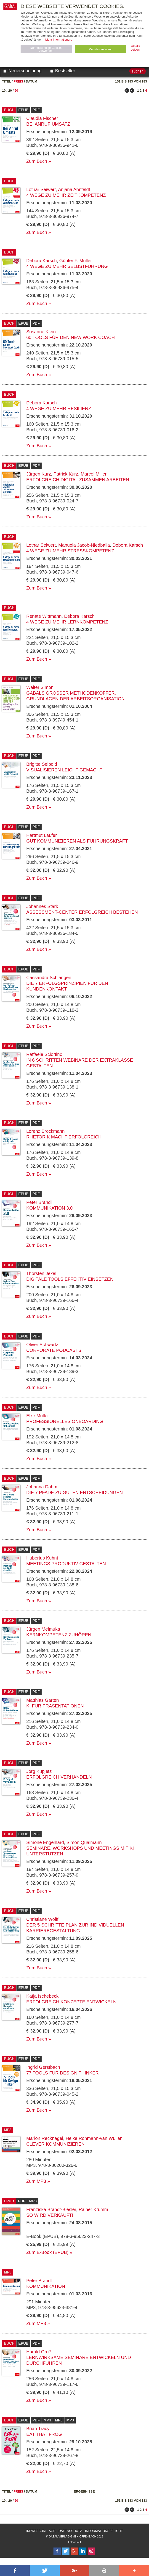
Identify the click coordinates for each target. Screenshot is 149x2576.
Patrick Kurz (65, 473)
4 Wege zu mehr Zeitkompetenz (66, 195)
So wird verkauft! (49, 2215)
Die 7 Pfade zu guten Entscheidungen (74, 1492)
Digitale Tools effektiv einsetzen (69, 1279)
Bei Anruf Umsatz (48, 124)
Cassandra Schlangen (48, 977)
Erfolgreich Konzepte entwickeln (71, 2001)
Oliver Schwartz (42, 1344)
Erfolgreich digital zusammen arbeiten (77, 479)
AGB (52, 2531)
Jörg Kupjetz (39, 1771)
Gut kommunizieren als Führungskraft (77, 840)
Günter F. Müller (75, 260)
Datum (31, 81)
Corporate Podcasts (53, 1350)
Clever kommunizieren (55, 2144)
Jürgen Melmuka (43, 1629)
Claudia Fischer (42, 118)
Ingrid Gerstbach (43, 2067)
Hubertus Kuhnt (42, 1557)
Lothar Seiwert (41, 189)
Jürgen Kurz (38, 473)
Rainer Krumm (93, 2209)
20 (10, 90)
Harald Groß (38, 2351)
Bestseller (62, 70)
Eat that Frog (44, 2434)
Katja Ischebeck (42, 1996)
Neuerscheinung (22, 70)
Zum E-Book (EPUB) (47, 2252)
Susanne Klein (41, 331)
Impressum (36, 2531)
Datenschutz (70, 2531)
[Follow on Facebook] (57, 2551)
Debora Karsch (41, 260)
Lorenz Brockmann (45, 1131)
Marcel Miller (93, 473)
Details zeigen (135, 47)
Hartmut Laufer (41, 835)
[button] (15, 2570)
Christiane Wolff (42, 1919)
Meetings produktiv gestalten (66, 1563)
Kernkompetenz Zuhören (58, 1634)
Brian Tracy (37, 2428)
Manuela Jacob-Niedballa (84, 545)
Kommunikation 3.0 (49, 1207)
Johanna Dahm (41, 1486)
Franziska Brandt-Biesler (51, 2209)
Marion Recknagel (44, 2138)
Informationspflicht (104, 2531)
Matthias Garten (42, 1700)
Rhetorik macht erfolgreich (63, 1136)
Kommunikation (45, 2286)
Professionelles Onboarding (64, 1421)
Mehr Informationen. (58, 39)
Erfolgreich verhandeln (59, 1776)
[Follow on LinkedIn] (82, 2551)
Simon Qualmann (84, 1842)
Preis (18, 81)
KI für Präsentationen (55, 1705)
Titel (6, 81)
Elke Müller (37, 1415)
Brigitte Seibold (41, 764)
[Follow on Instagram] (91, 2551)
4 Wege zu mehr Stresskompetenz (70, 550)
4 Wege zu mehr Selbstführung (67, 266)
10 (4, 90)
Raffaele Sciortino (44, 1054)
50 (16, 90)
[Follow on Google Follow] (74, 2551)
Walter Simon (39, 687)
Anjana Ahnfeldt (74, 189)
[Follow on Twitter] (65, 2551)
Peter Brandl (39, 1202)
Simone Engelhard (45, 1842)
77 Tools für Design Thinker (62, 2072)
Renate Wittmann (44, 616)
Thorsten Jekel (41, 1273)
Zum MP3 (36, 2181)
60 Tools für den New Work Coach (70, 337)
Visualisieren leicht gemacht (64, 769)
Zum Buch (36, 161)
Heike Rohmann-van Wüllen (94, 2138)
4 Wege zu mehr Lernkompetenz (67, 621)
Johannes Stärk (42, 906)
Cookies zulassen (100, 49)
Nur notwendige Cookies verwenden (46, 49)
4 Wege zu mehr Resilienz (58, 408)
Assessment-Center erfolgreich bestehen (82, 912)
